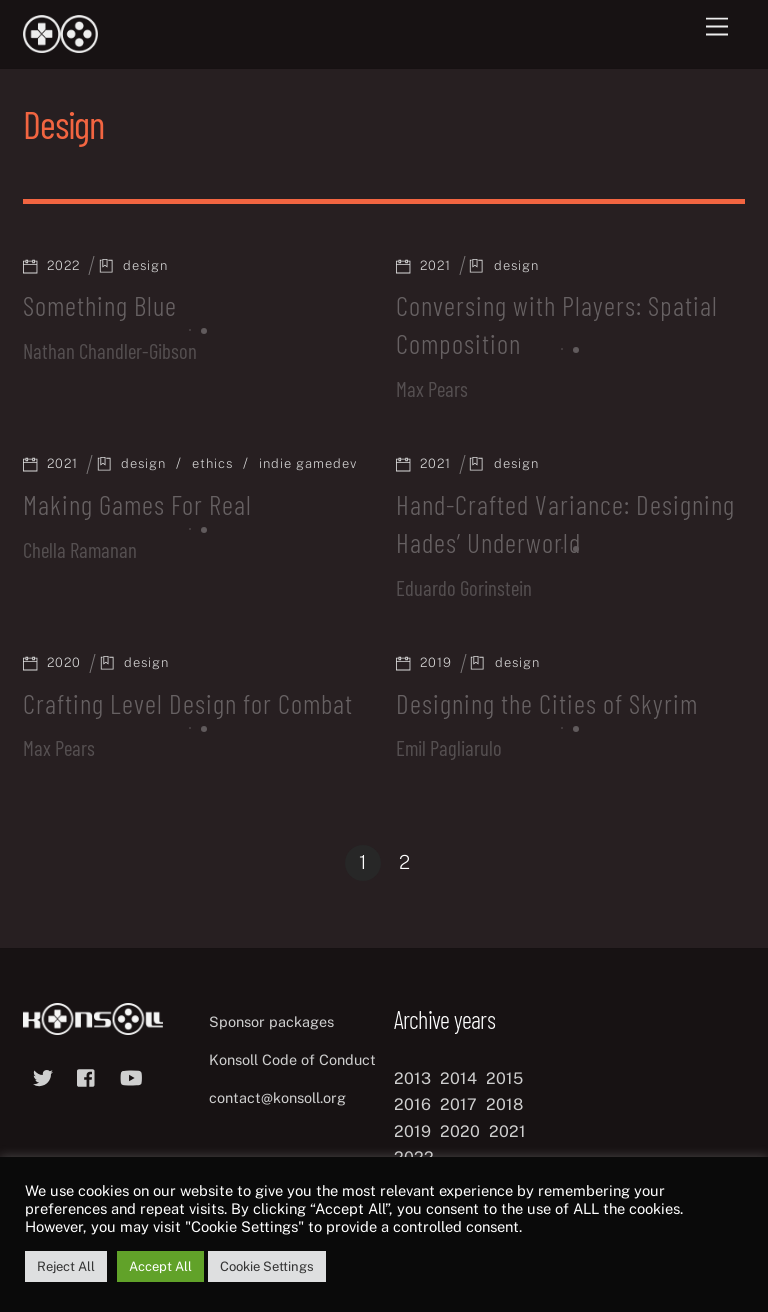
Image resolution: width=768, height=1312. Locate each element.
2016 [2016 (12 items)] (412, 1104)
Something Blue (100, 305)
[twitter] (43, 1075)
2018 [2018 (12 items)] (504, 1104)
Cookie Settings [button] (267, 1266)
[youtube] (131, 1075)
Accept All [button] (160, 1266)
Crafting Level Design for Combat (188, 703)
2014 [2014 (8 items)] (458, 1078)
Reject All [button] (66, 1266)
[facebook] (87, 1075)
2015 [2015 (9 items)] (504, 1078)
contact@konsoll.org (277, 1097)
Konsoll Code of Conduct (292, 1059)
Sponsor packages (271, 1021)
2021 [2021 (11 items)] (507, 1131)
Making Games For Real (137, 504)
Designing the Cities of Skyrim (547, 703)
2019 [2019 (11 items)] (412, 1131)
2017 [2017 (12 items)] (458, 1104)
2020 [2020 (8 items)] (460, 1131)
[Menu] (717, 27)
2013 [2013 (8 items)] (412, 1078)
